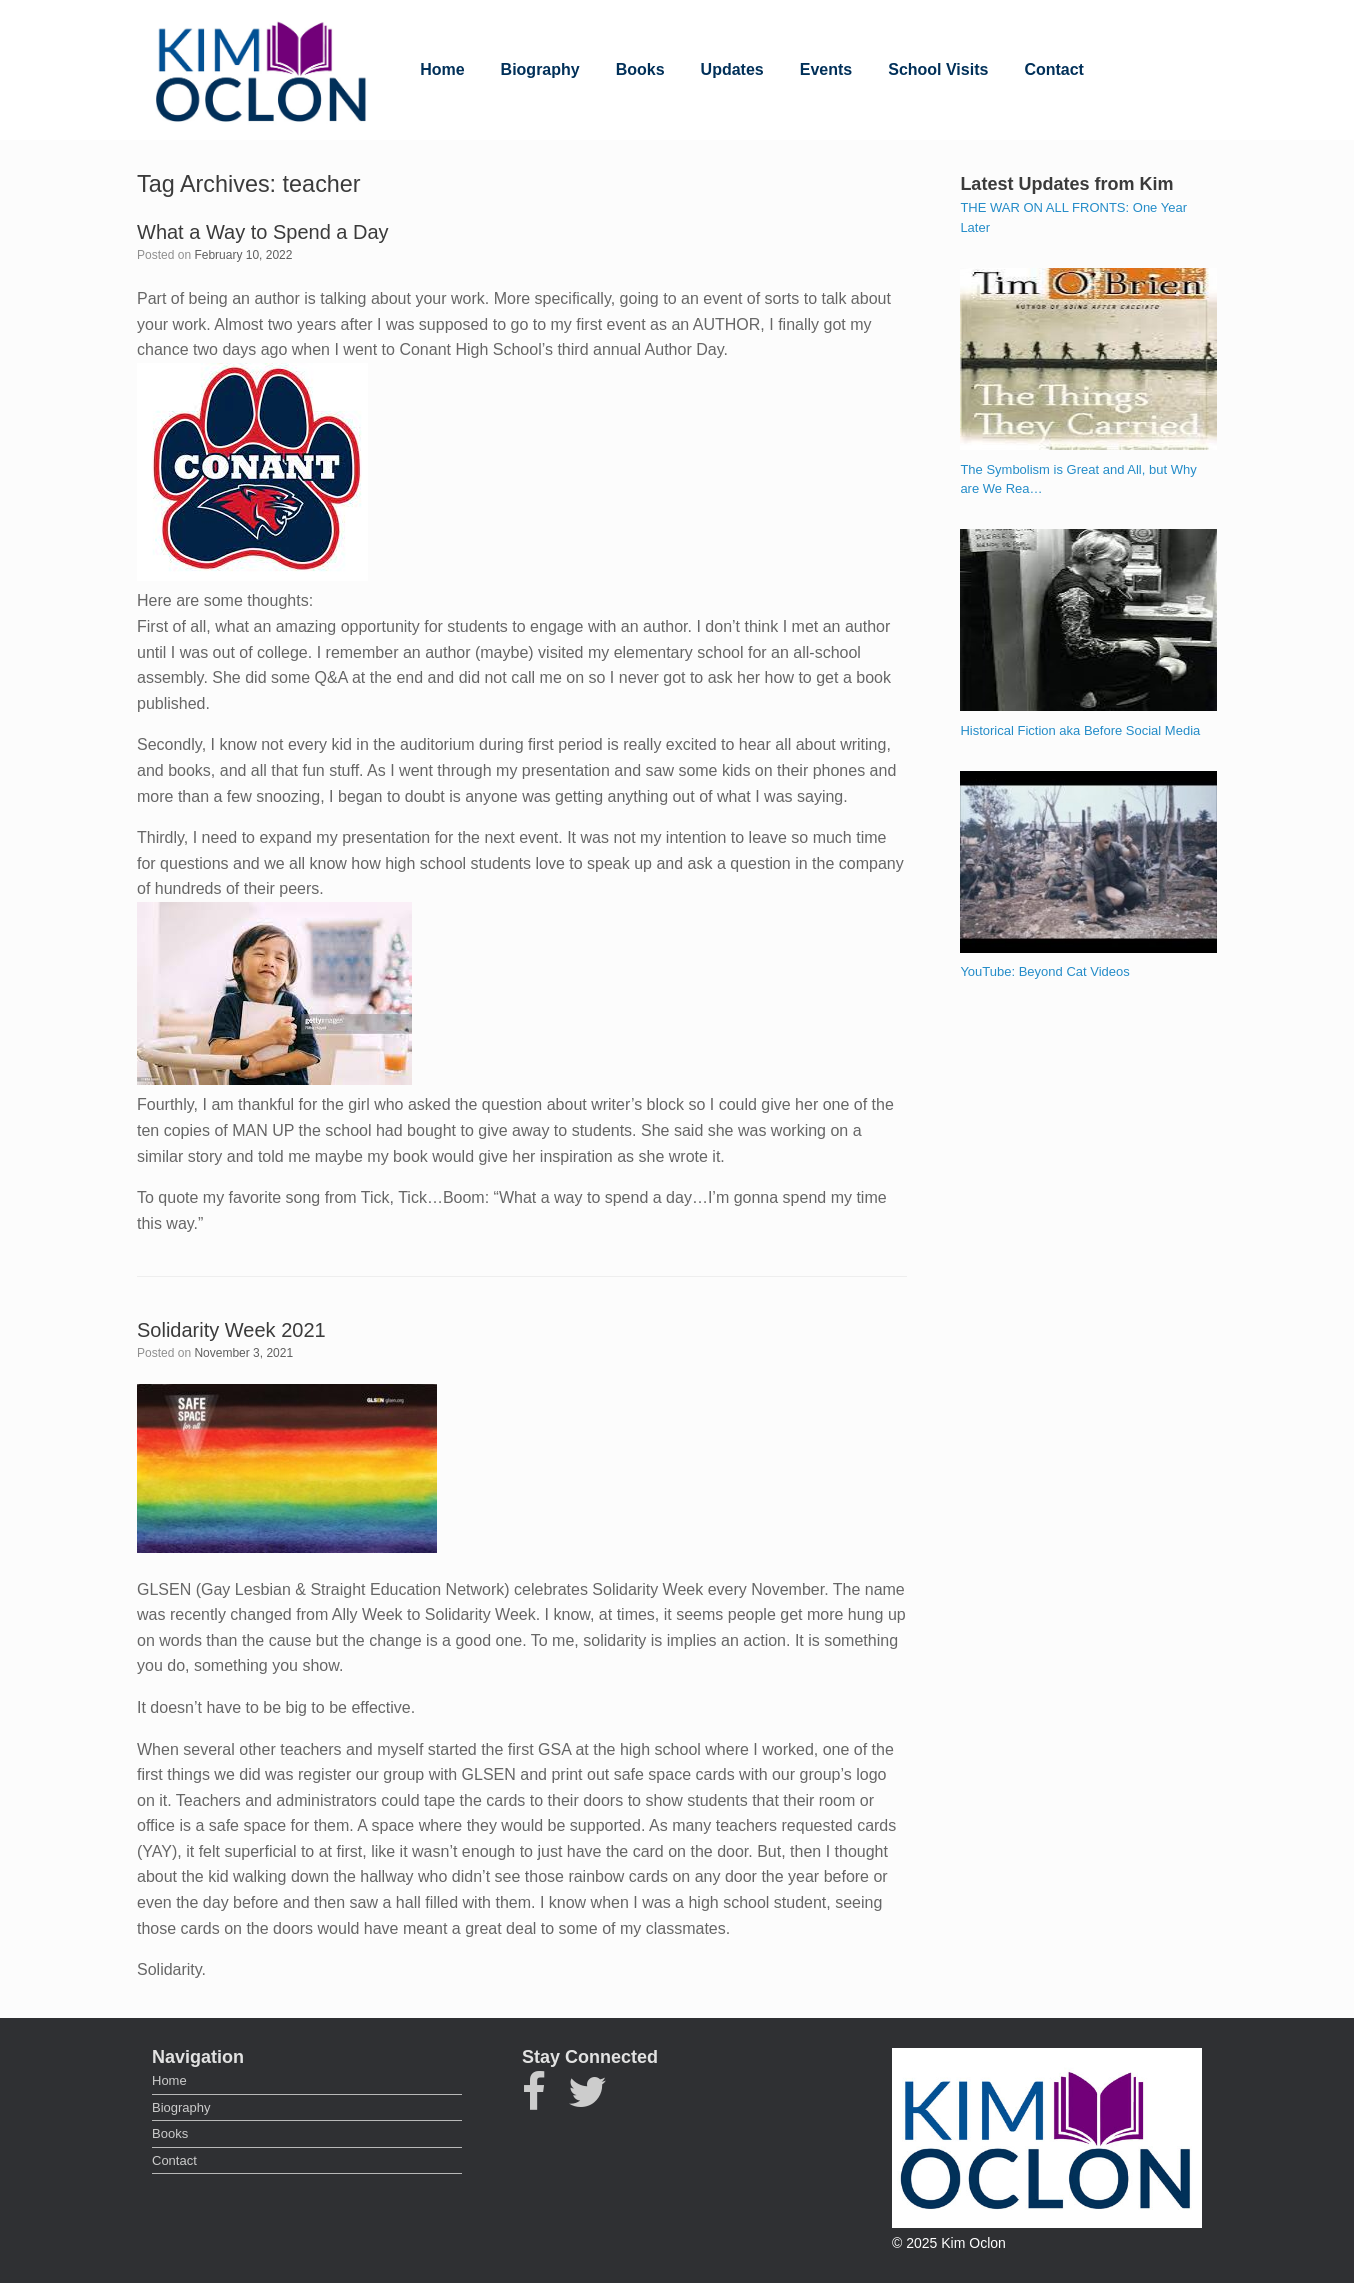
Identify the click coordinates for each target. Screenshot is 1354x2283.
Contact (1054, 69)
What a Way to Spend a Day (263, 232)
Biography (540, 69)
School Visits (938, 69)
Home (442, 69)
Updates (732, 69)
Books (640, 69)
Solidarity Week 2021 (231, 1330)
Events (826, 69)
